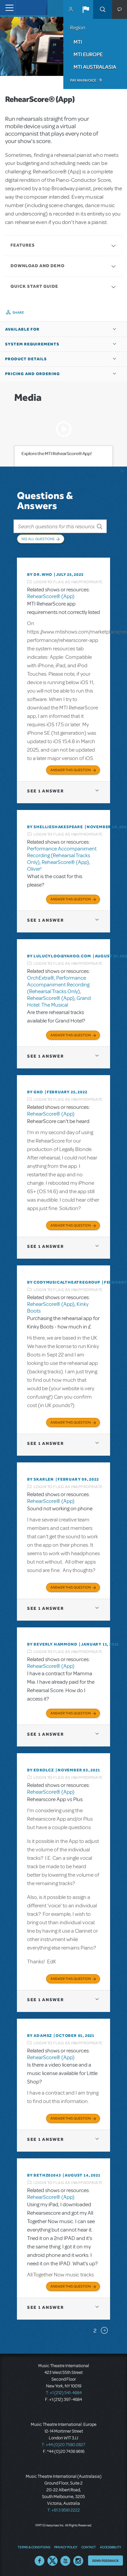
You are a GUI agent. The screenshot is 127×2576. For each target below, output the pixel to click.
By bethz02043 (44, 2175)
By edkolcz (40, 1770)
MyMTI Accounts (70, 9)
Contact (88, 2547)
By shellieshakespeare (55, 826)
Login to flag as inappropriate (68, 582)
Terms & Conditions (34, 2547)
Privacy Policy (65, 2547)
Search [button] (102, 9)
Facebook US (40, 2561)
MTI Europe (88, 54)
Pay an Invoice (83, 80)
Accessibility (110, 2547)
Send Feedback (105, 2560)
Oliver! (34, 869)
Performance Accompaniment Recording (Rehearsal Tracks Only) (62, 855)
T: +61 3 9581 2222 (63, 2510)
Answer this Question (70, 769)
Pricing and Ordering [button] (32, 373)
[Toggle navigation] (7, 7)
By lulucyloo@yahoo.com (59, 956)
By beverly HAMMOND (52, 1644)
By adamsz (39, 2035)
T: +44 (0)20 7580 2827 (63, 2444)
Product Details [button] (26, 359)
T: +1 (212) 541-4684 (64, 2393)
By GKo (35, 1092)
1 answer (45, 790)
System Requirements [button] (32, 344)
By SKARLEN (40, 1479)
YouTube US (65, 2561)
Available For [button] (22, 329)
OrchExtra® (40, 978)
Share (18, 312)
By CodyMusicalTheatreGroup (63, 1282)
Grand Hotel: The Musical (59, 1001)
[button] (85, 9)
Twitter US (52, 2561)
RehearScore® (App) (51, 596)
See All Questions (38, 538)
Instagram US (78, 2561)
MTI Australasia (94, 66)
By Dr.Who (39, 574)
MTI (77, 41)
